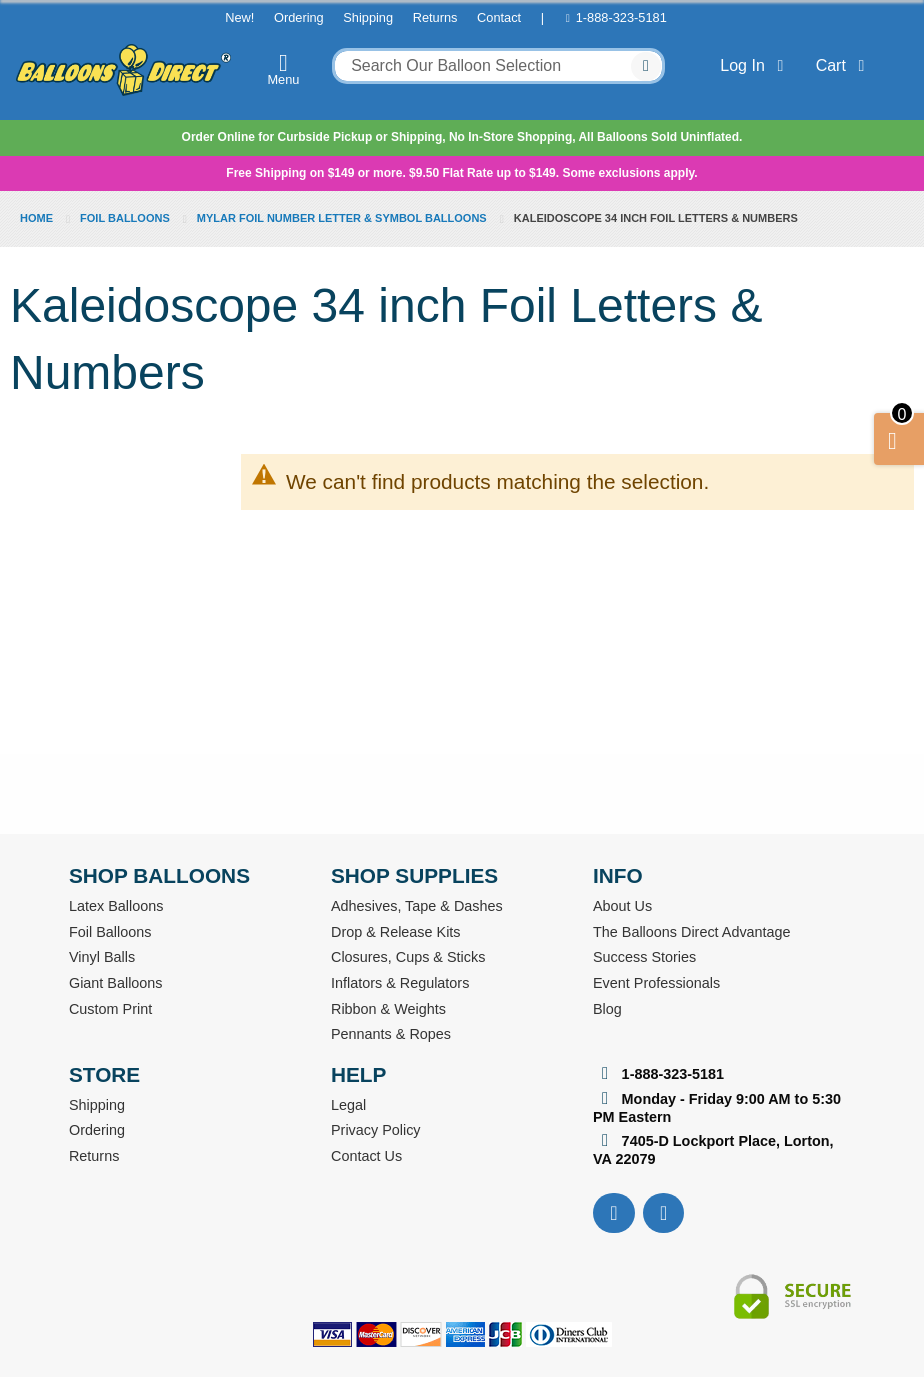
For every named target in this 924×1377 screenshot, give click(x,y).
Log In (755, 65)
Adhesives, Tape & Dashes (417, 906)
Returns (435, 17)
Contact (499, 17)
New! (239, 17)
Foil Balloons (126, 218)
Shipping (368, 17)
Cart (844, 65)
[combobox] (498, 66)
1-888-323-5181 (621, 17)
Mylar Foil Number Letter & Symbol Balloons (343, 218)
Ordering (299, 17)
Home (38, 218)
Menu (284, 69)
